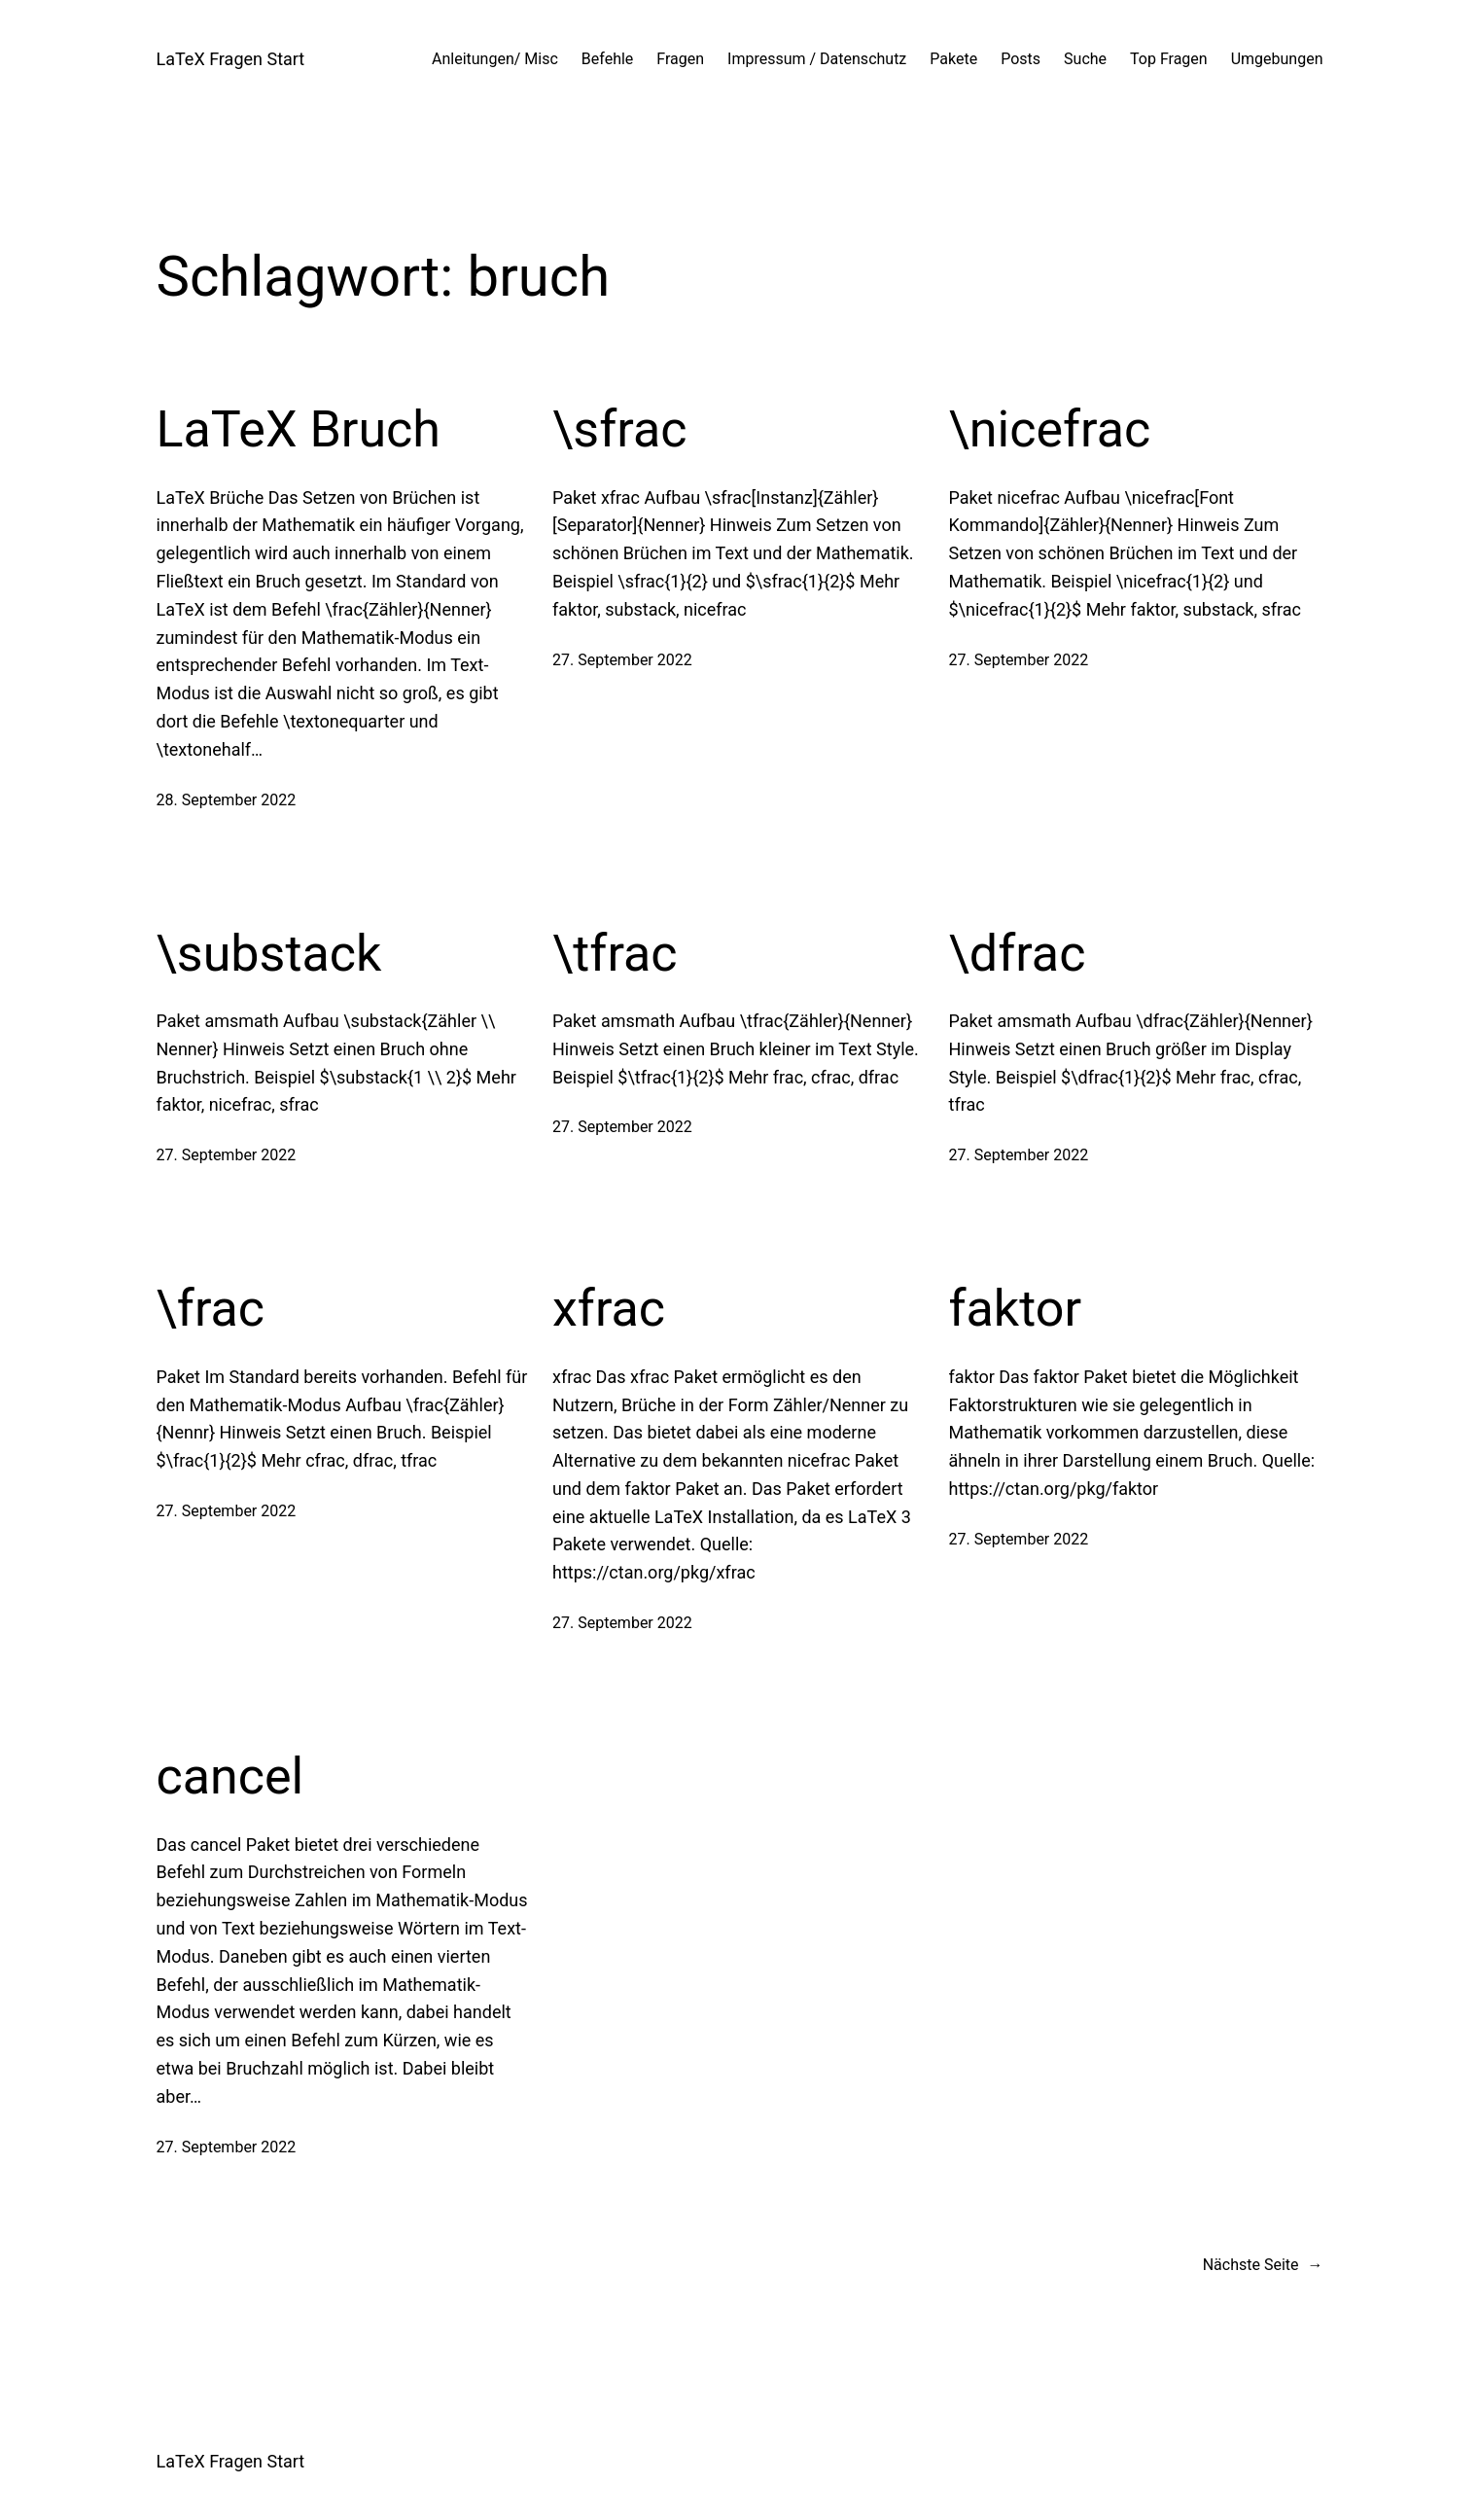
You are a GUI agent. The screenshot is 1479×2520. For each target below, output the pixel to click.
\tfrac (615, 953)
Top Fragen (1169, 59)
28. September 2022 (227, 800)
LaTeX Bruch (298, 429)
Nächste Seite (1263, 2265)
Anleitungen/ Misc (495, 59)
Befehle (607, 59)
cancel (230, 1776)
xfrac (608, 1308)
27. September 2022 (622, 660)
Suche (1085, 59)
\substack (269, 953)
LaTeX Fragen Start (231, 59)
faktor (1015, 1308)
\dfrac (1017, 953)
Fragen (680, 59)
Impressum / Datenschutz (816, 59)
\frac (211, 1308)
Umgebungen (1277, 59)
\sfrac (619, 429)
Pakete (953, 59)
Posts (1020, 59)
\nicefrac (1050, 429)
